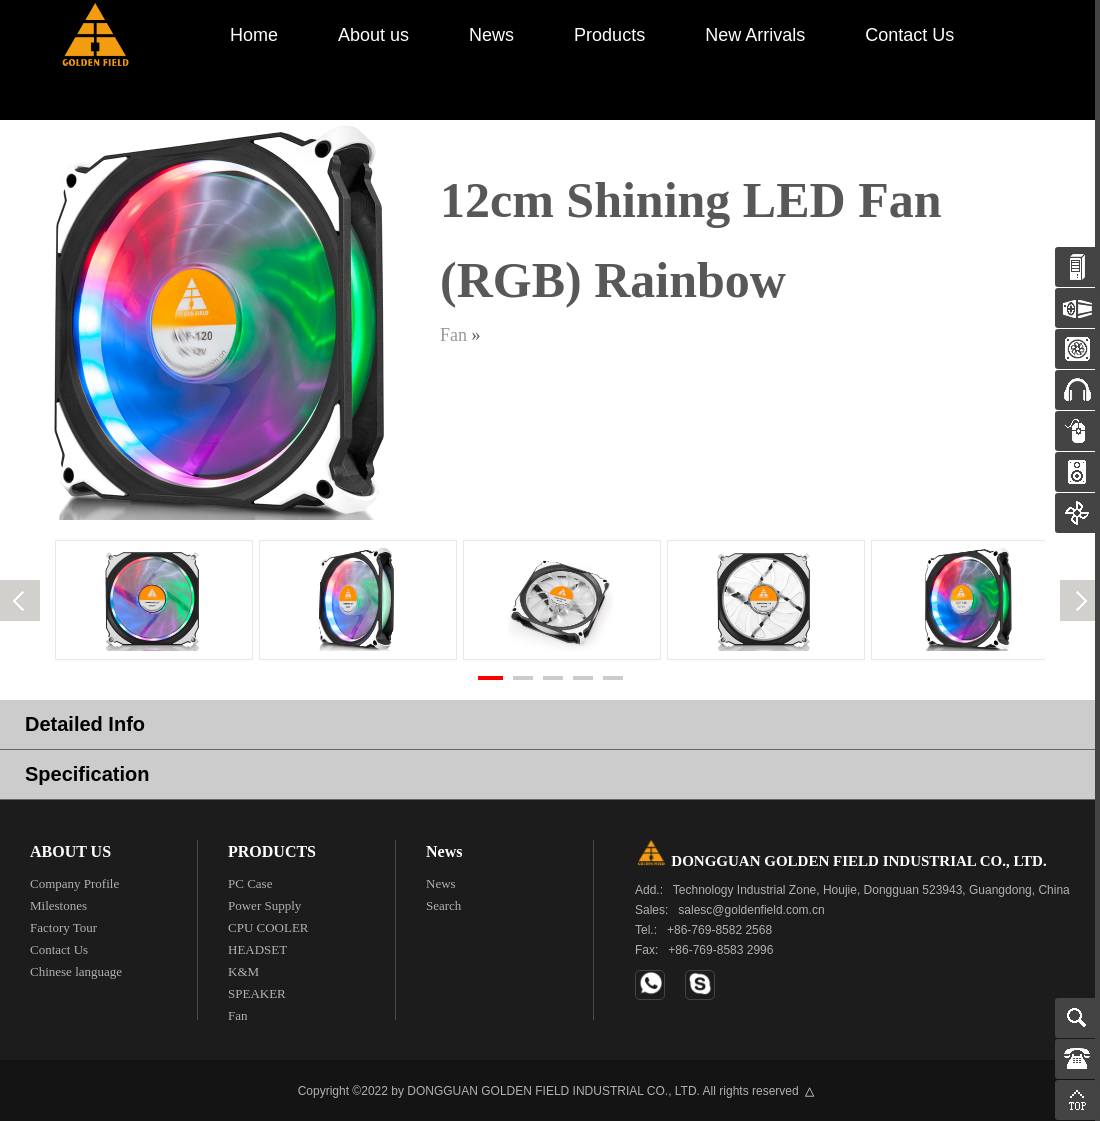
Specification (87, 774)
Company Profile (74, 883)
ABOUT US (70, 851)
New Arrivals (755, 35)
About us (373, 35)
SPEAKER (257, 993)
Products (609, 35)
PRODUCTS (272, 851)
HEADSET (257, 949)
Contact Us (909, 35)
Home (254, 35)
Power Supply (264, 905)
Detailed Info (85, 724)
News (491, 35)
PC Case (250, 883)
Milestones (58, 905)
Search (443, 905)
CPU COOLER (268, 927)
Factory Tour (63, 927)
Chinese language (76, 971)
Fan (453, 335)
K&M (243, 971)
